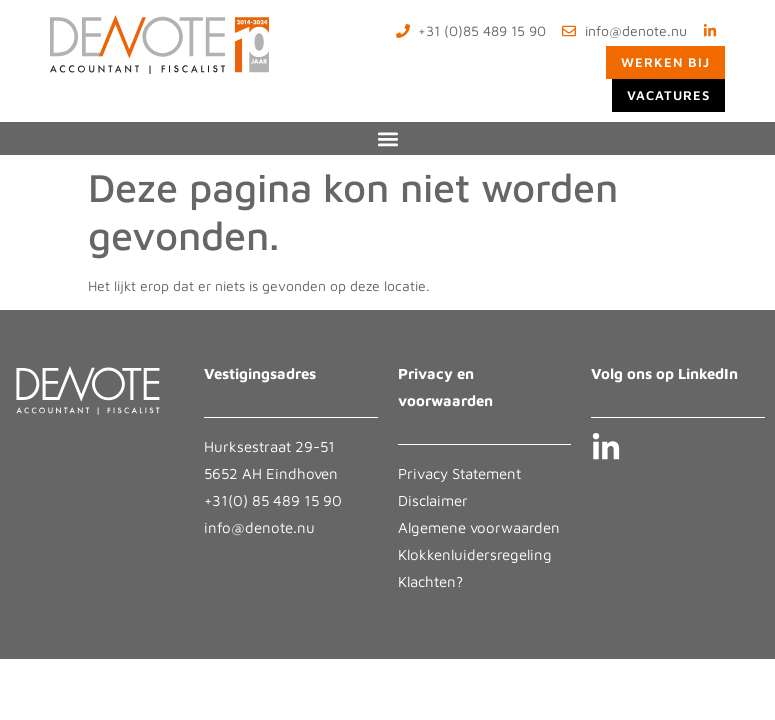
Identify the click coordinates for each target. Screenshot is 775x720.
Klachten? (430, 581)
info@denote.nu (259, 527)
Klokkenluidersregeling (475, 554)
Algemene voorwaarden (479, 527)
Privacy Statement (459, 473)
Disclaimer (433, 500)
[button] (387, 138)
